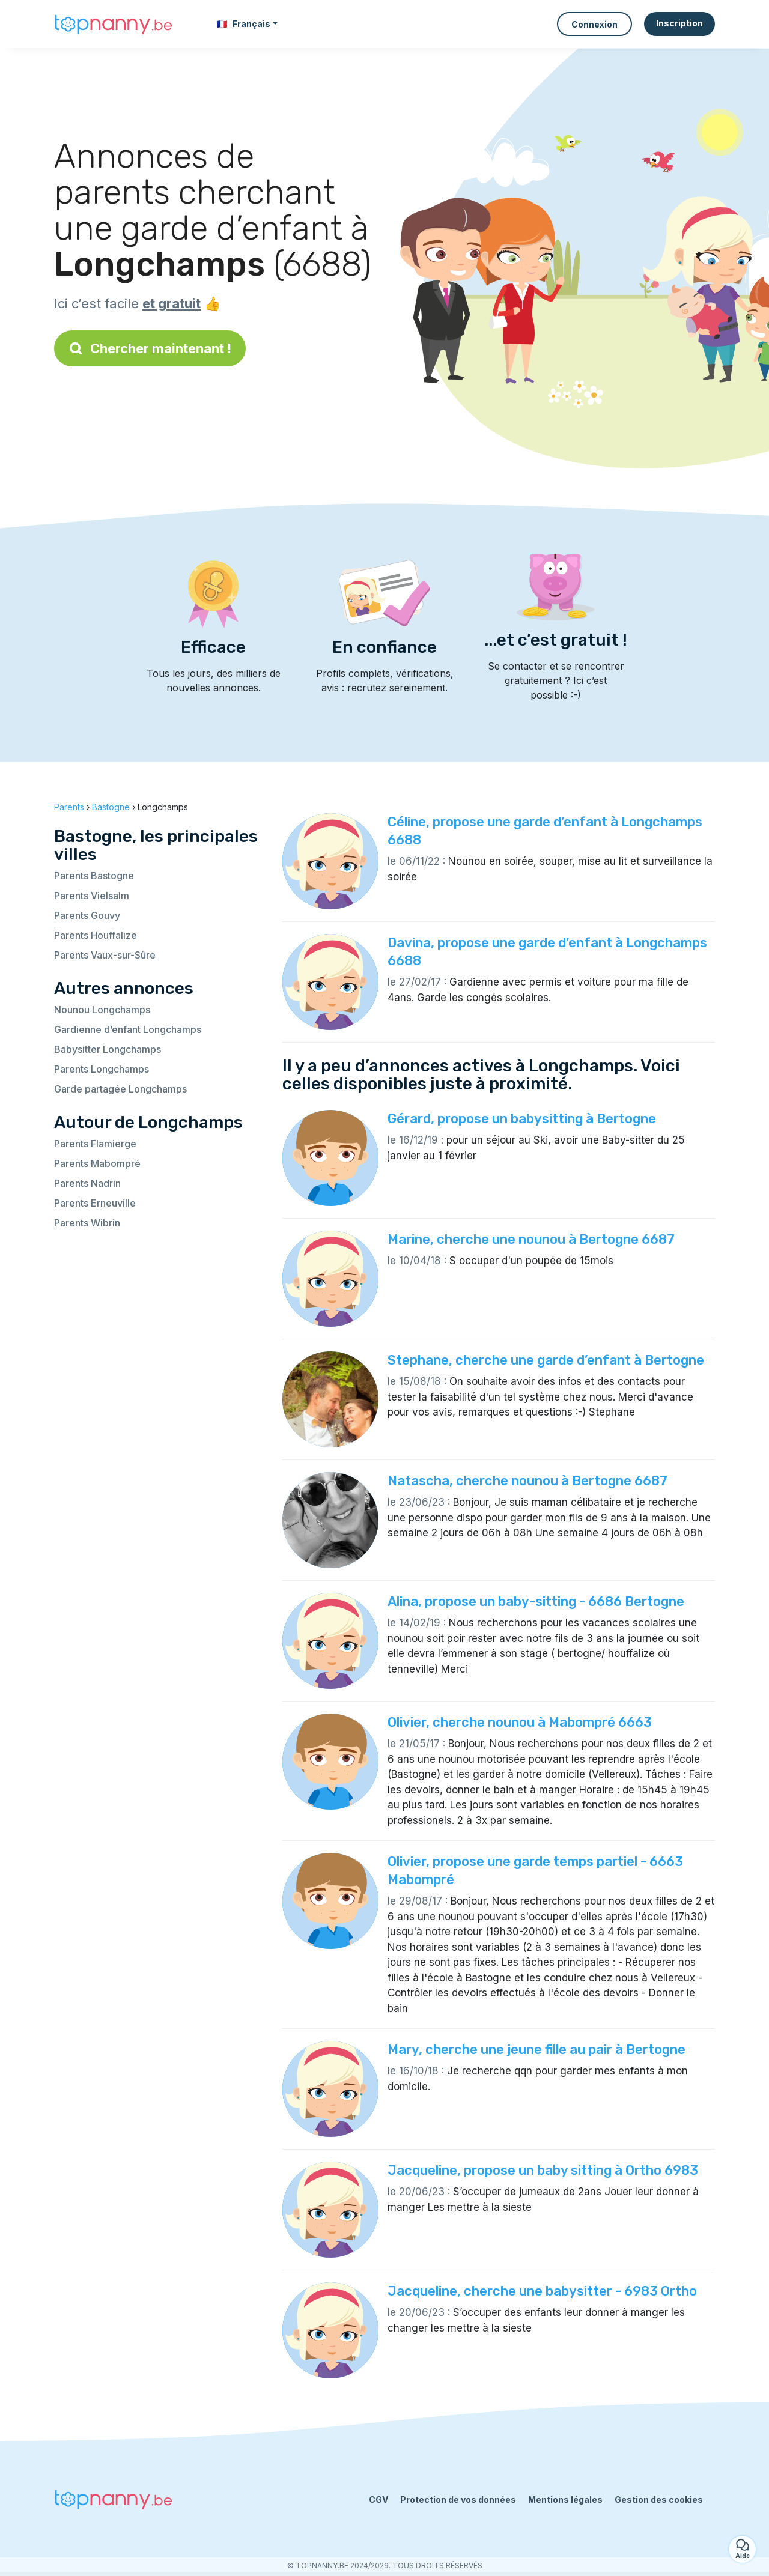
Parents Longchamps (101, 1069)
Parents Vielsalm (91, 895)
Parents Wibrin (87, 1223)
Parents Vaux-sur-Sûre (105, 955)
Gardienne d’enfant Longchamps (127, 1029)
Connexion (594, 24)
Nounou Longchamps (102, 1010)
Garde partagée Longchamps (120, 1089)
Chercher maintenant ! (149, 348)
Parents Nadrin (87, 1183)
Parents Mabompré (97, 1163)
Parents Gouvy (87, 915)
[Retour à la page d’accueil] (114, 24)
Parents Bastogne (94, 876)
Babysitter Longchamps (107, 1049)
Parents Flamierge (95, 1144)
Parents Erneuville (95, 1203)
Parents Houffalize (95, 935)
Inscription (679, 23)
